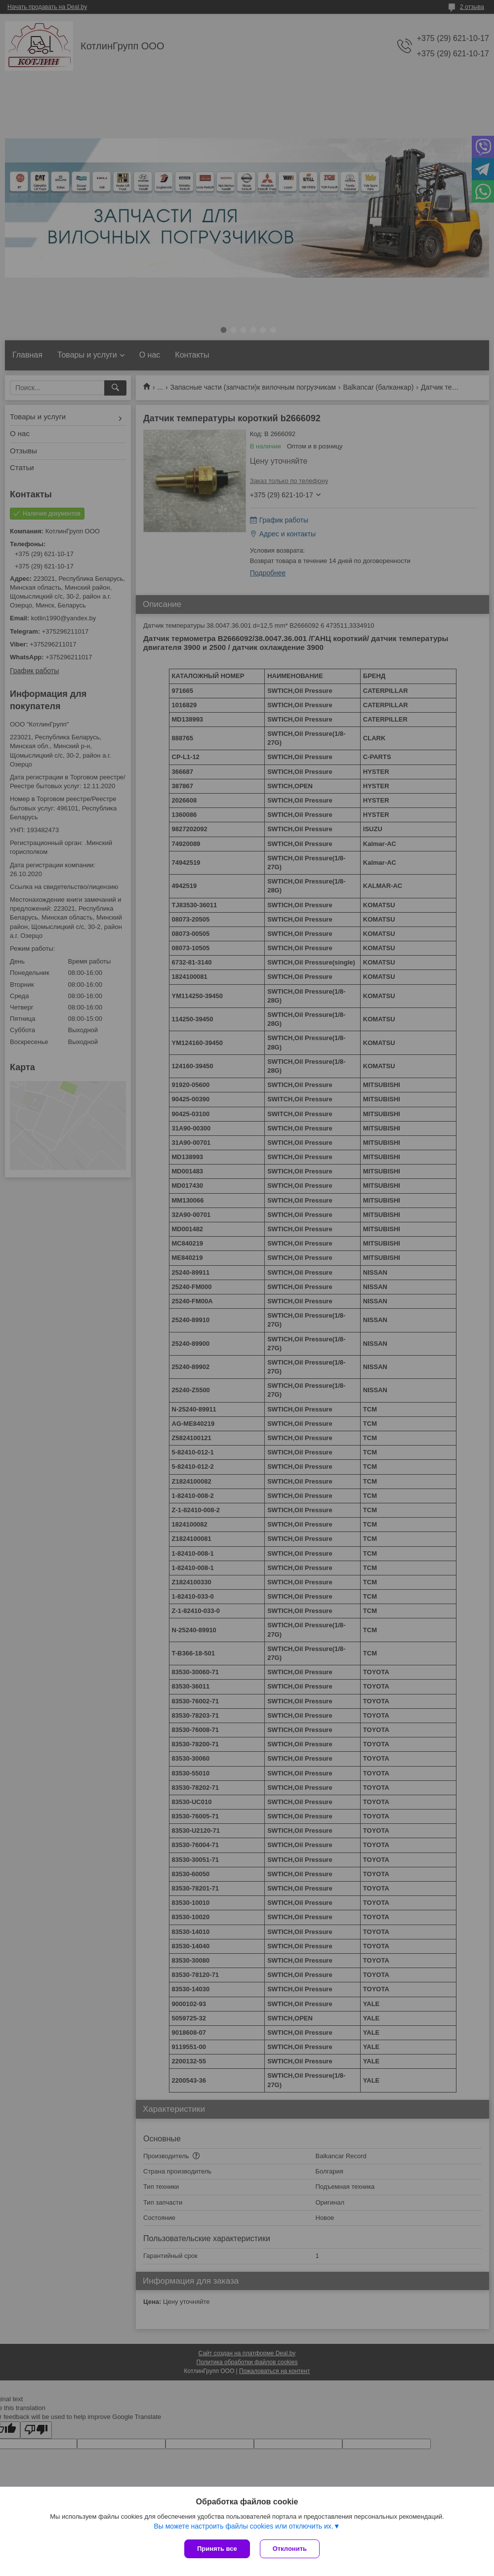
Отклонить (290, 2548)
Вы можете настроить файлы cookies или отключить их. (243, 2526)
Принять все (217, 2548)
